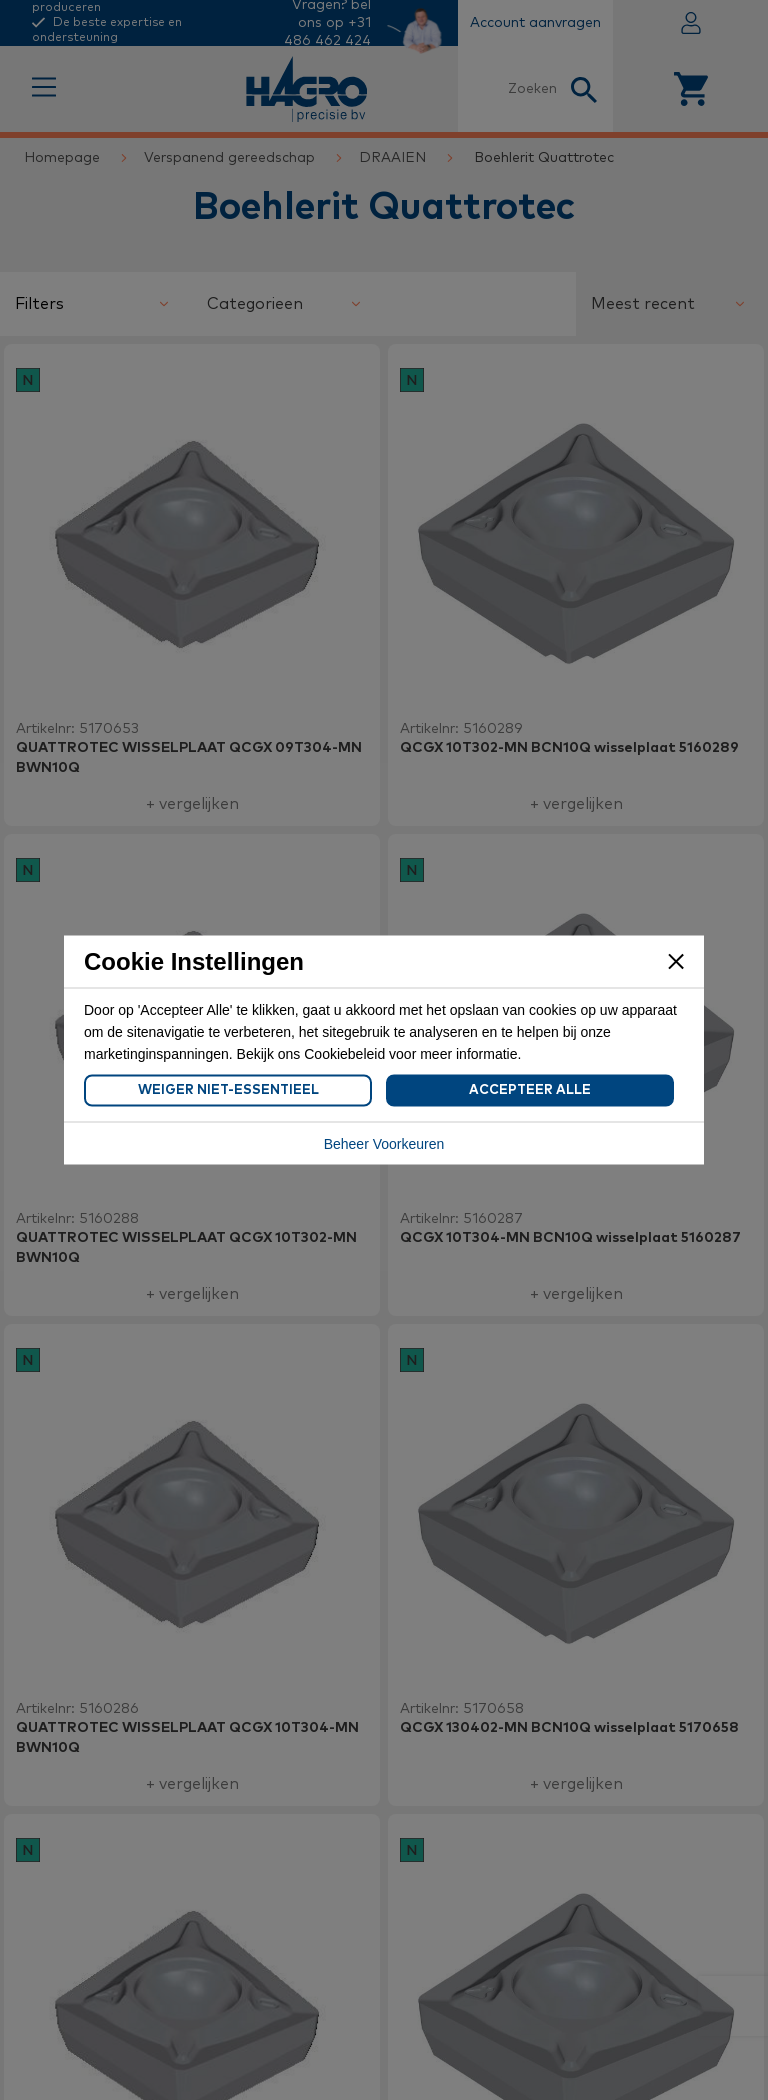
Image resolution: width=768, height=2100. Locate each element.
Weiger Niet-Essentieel (228, 1090)
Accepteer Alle (530, 1090)
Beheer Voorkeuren (384, 1144)
